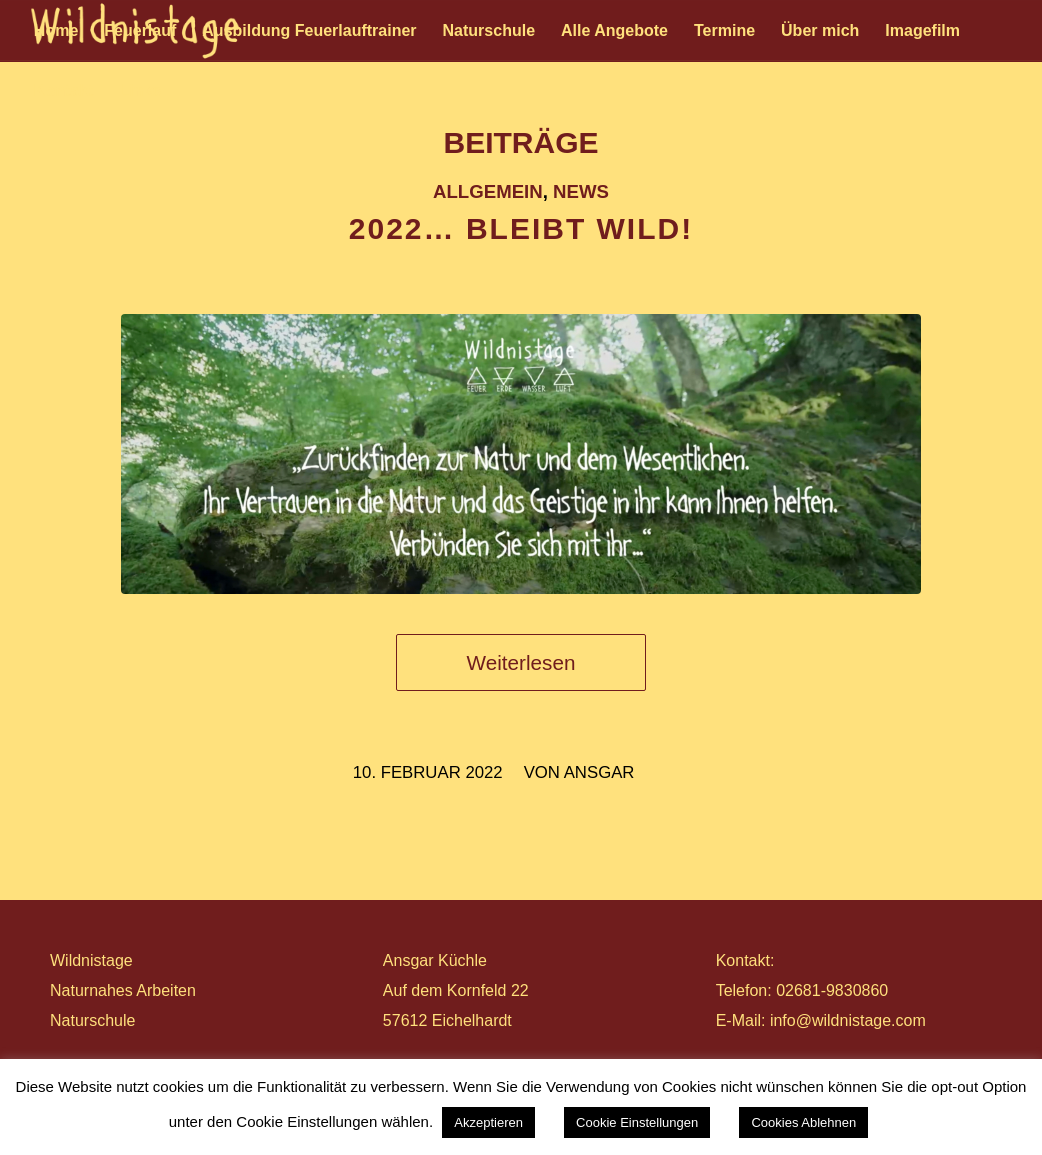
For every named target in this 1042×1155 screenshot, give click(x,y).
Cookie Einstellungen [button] (637, 1122)
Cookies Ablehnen (803, 1122)
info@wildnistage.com (848, 1020)
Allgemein (488, 191)
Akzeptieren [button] (488, 1122)
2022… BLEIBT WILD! (521, 228)
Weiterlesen (521, 662)
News (581, 191)
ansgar (599, 772)
